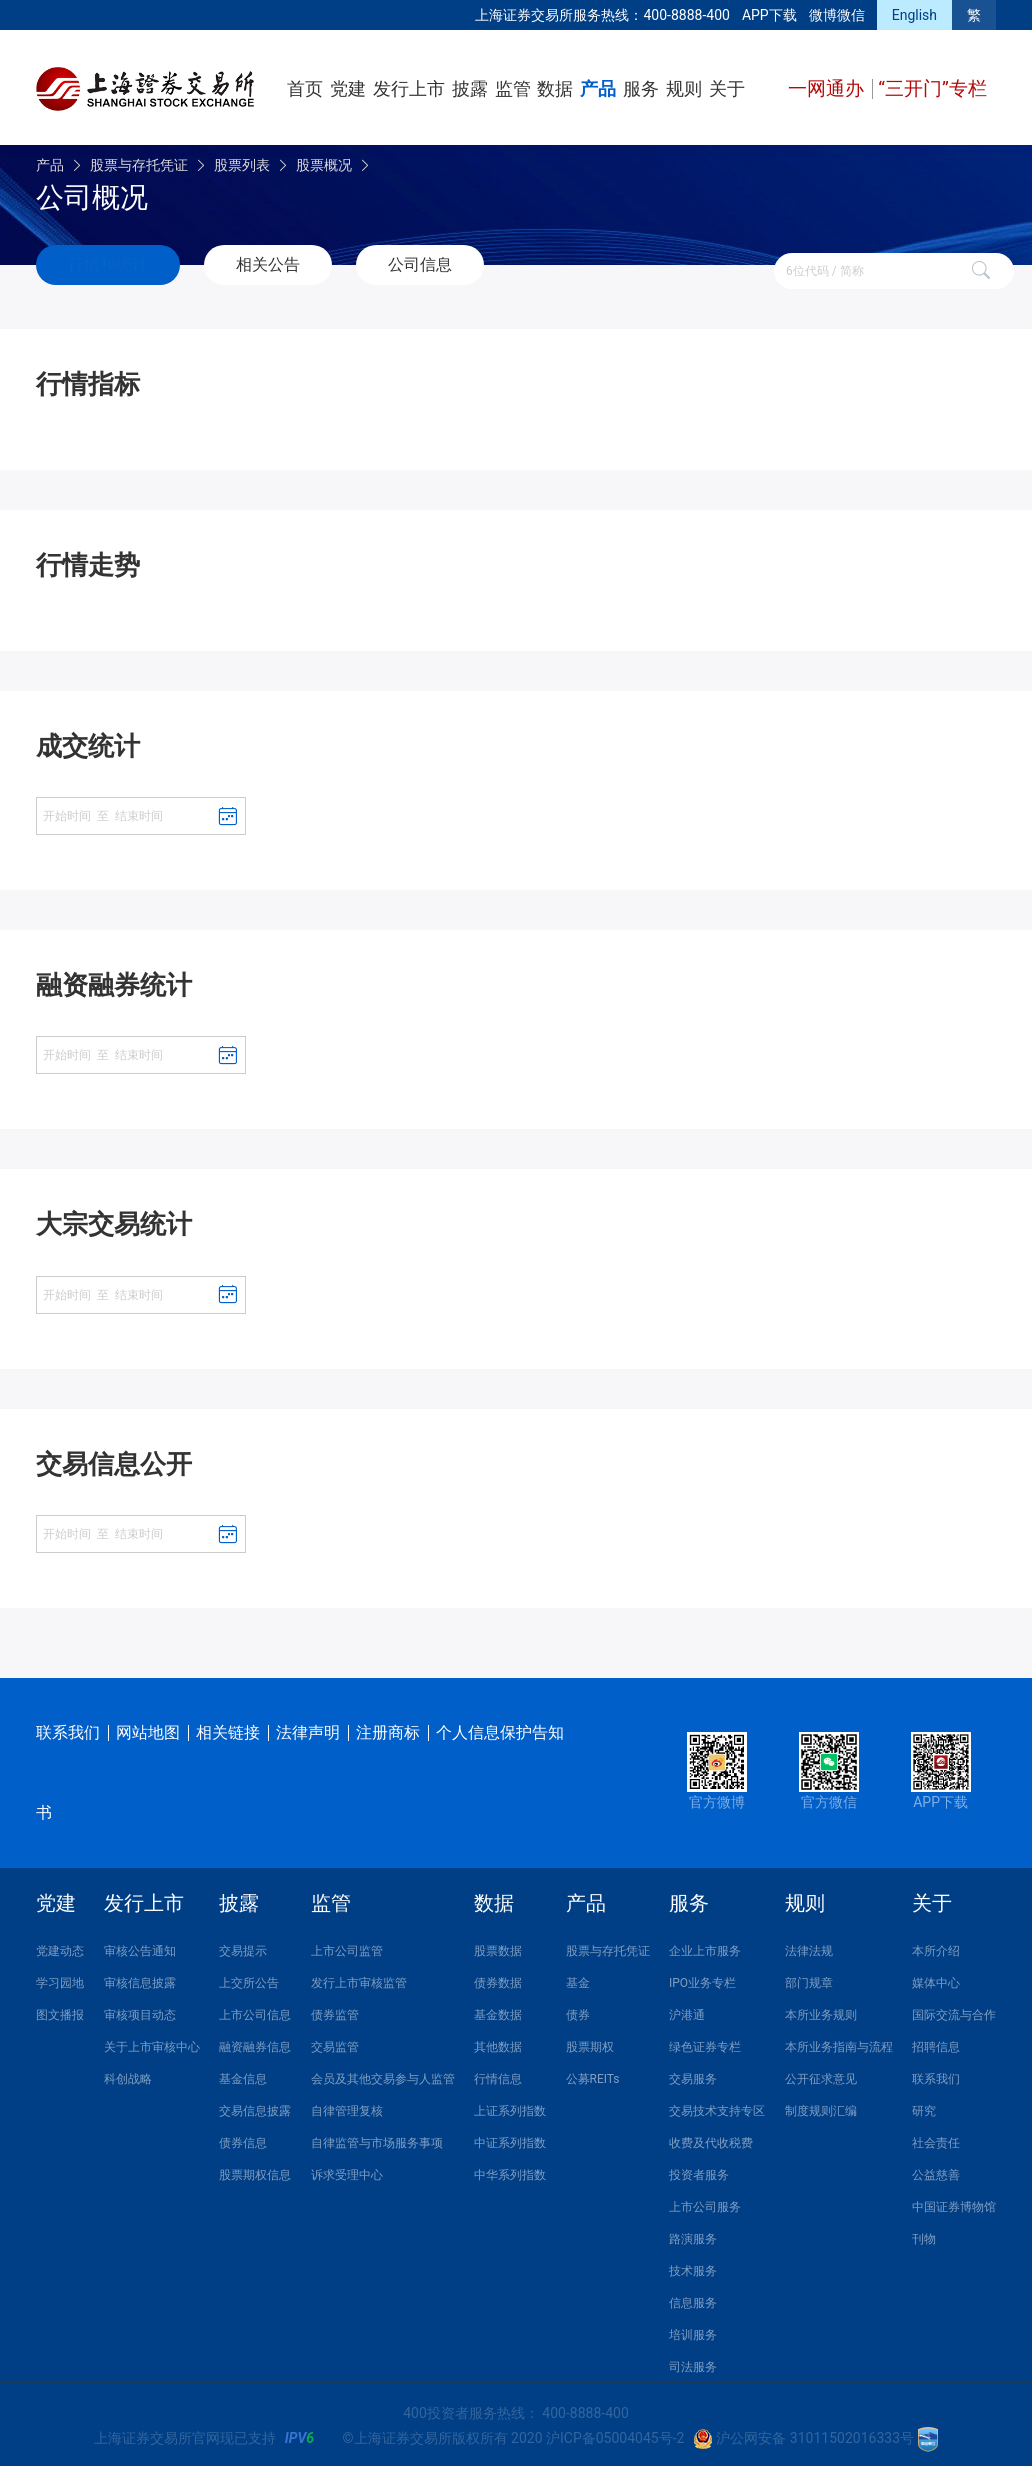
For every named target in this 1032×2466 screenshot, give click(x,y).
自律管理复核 (347, 2107)
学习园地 (60, 1979)
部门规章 (809, 1979)
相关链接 (228, 1728)
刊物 (924, 2235)
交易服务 (693, 2075)
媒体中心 (936, 1979)
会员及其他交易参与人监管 (383, 2075)
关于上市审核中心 (152, 2043)
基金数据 (498, 2011)
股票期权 (590, 2043)
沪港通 (687, 2011)
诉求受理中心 (347, 2171)
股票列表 (242, 165)
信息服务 (693, 2299)
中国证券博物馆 (954, 2203)
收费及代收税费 (711, 2139)
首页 (305, 88)
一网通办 (828, 88)
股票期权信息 (255, 2171)
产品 (598, 88)
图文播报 (60, 2011)
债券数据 (498, 1979)
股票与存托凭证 (139, 165)
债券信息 (243, 2139)
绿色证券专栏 (705, 2043)
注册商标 (388, 1728)
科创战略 (128, 2075)
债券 (578, 2011)
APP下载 (769, 15)
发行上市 (409, 88)
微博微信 (837, 15)
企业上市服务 (705, 1947)
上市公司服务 (705, 2203)
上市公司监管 (347, 1947)
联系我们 (68, 1728)
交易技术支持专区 (717, 2107)
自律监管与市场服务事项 (377, 2139)
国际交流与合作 (954, 2011)
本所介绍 (936, 1947)
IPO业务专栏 (702, 1979)
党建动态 (60, 1947)
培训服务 (693, 2331)
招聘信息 (936, 2043)
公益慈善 (936, 2171)
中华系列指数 (510, 2171)
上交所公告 (249, 1979)
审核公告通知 (140, 1947)
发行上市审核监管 (359, 1979)
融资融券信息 (255, 2043)
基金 (578, 1979)
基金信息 (243, 2075)
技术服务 (693, 2267)
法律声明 (308, 1728)
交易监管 (335, 2043)
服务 (641, 88)
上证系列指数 (510, 2107)
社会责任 (936, 2139)
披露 (470, 88)
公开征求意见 (821, 2075)
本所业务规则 (821, 2011)
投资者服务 (699, 2171)
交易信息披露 (255, 2107)
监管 (513, 88)
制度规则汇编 (821, 2107)
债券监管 (335, 2011)
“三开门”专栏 (932, 88)
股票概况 (324, 165)
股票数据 (498, 1947)
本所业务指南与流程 (839, 2043)
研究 (924, 2107)
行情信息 (498, 2075)
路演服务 (693, 2235)
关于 (727, 88)
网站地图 (148, 1728)
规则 (684, 88)
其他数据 (498, 2043)
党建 (348, 88)
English (914, 15)
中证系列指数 (510, 2139)
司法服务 (693, 2363)
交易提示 (243, 1947)
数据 (555, 88)
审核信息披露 (140, 1979)
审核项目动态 (140, 2011)
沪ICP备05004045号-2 (615, 2434)
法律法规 (809, 1947)
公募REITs (593, 2075)
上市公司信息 (255, 2011)
